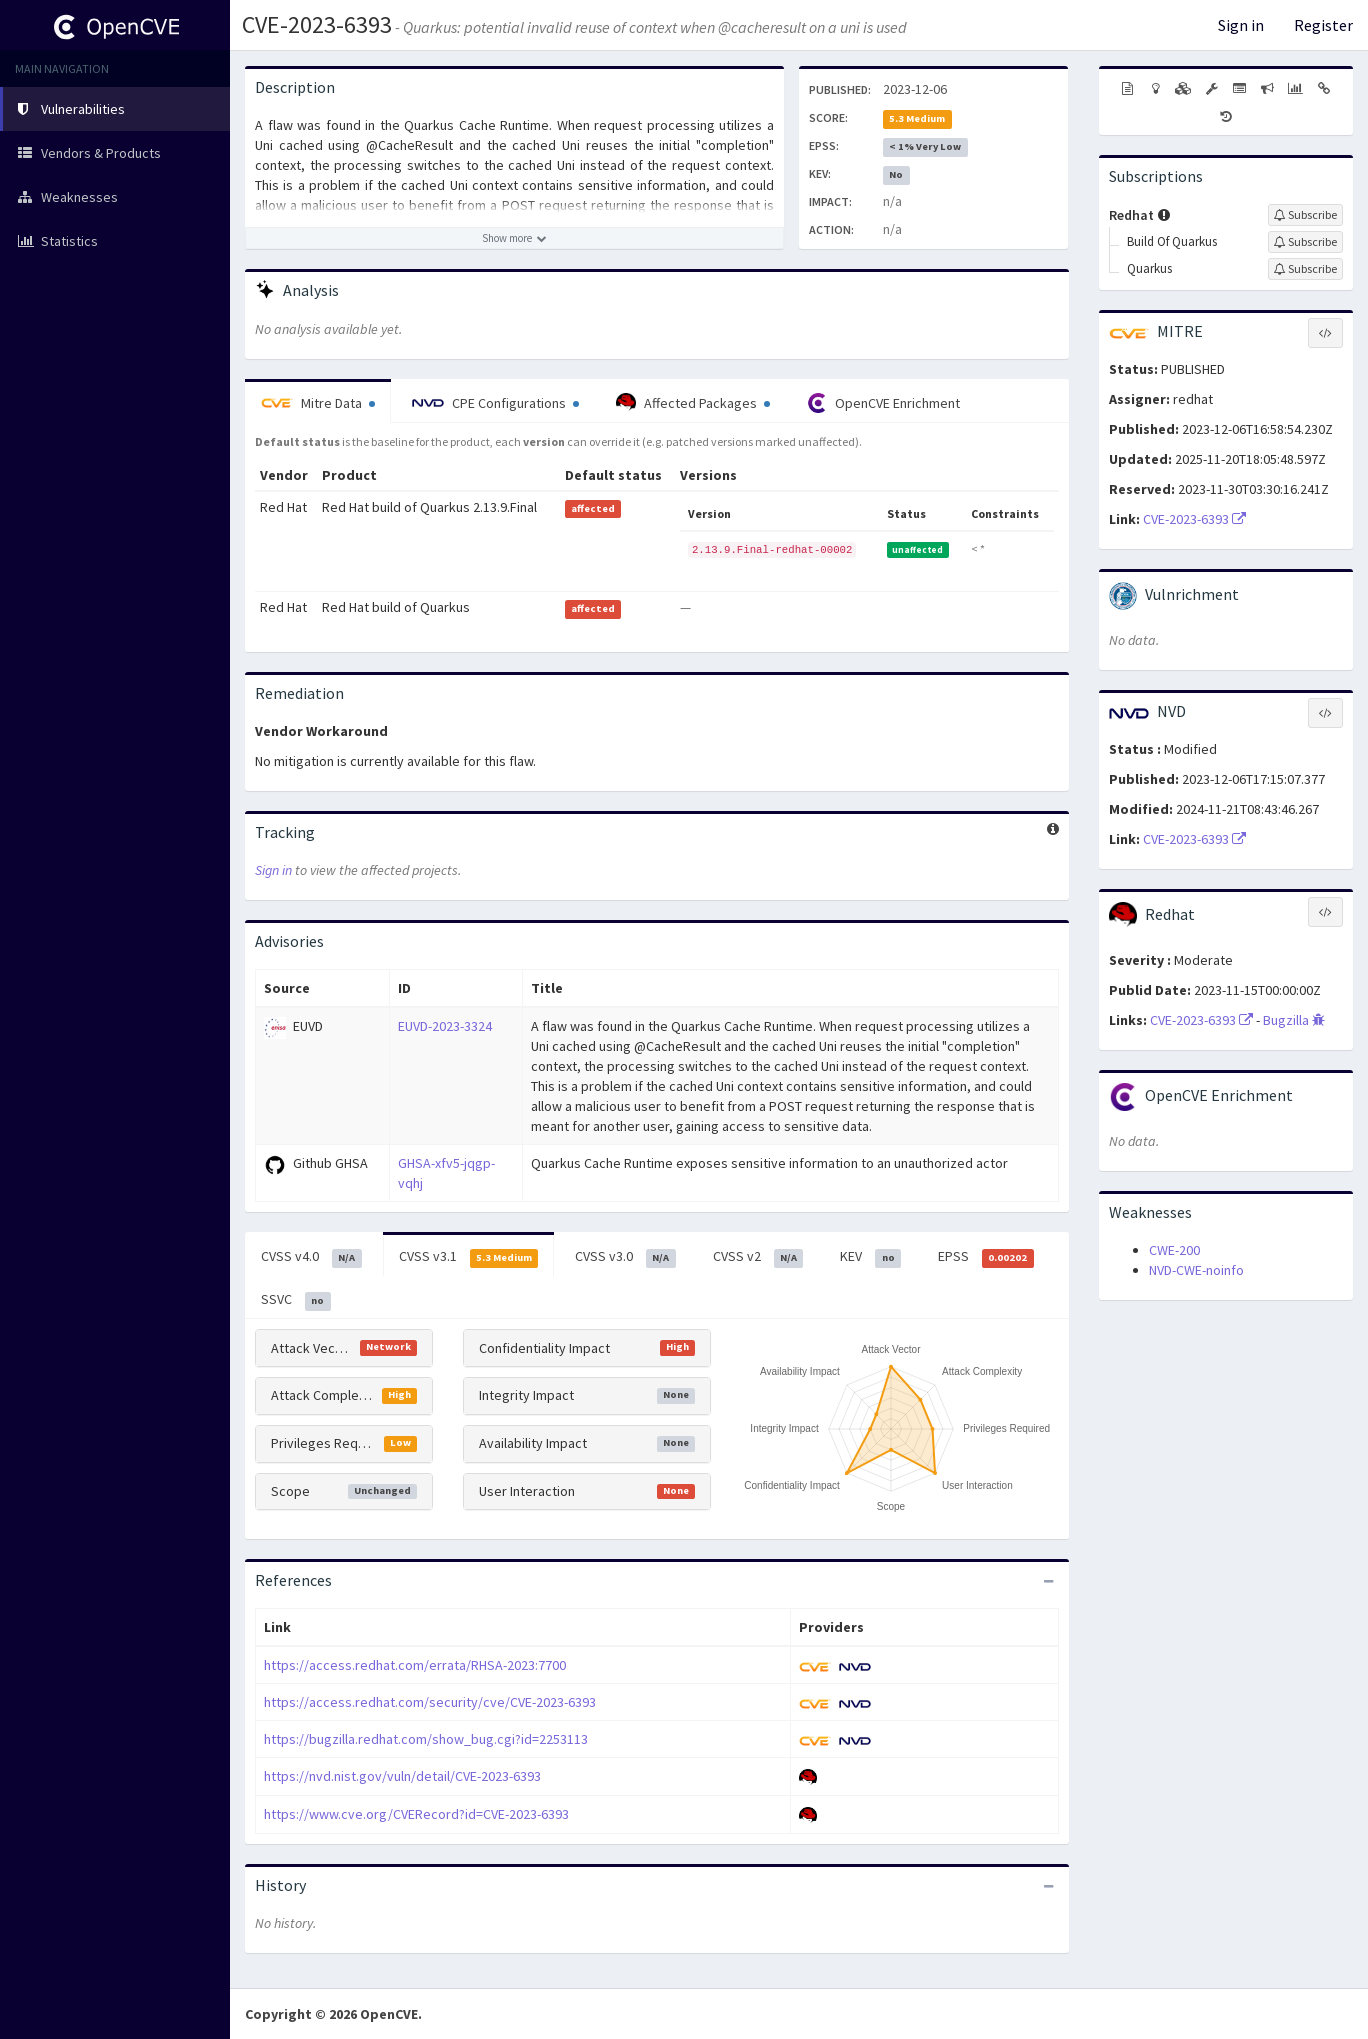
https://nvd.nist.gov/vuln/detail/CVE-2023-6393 (402, 1776)
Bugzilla (1294, 1020)
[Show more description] (514, 238)
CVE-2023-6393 (317, 24)
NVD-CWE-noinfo (1196, 1270)
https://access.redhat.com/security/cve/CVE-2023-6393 (430, 1702)
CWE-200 (1174, 1250)
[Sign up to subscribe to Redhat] (1305, 215)
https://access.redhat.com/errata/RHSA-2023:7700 (415, 1665)
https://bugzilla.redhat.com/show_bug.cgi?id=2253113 (426, 1739)
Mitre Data (318, 403)
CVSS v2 (758, 1257)
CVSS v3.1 (469, 1257)
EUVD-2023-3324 (445, 1026)
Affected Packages (693, 403)
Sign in (1241, 25)
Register (1323, 25)
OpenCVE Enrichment (883, 403)
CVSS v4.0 (311, 1257)
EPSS (986, 1257)
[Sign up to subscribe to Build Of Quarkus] (1305, 242)
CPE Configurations (495, 403)
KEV (870, 1257)
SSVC (296, 1300)
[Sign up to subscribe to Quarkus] (1305, 269)
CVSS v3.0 (625, 1257)
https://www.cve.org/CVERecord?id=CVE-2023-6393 (416, 1814)
